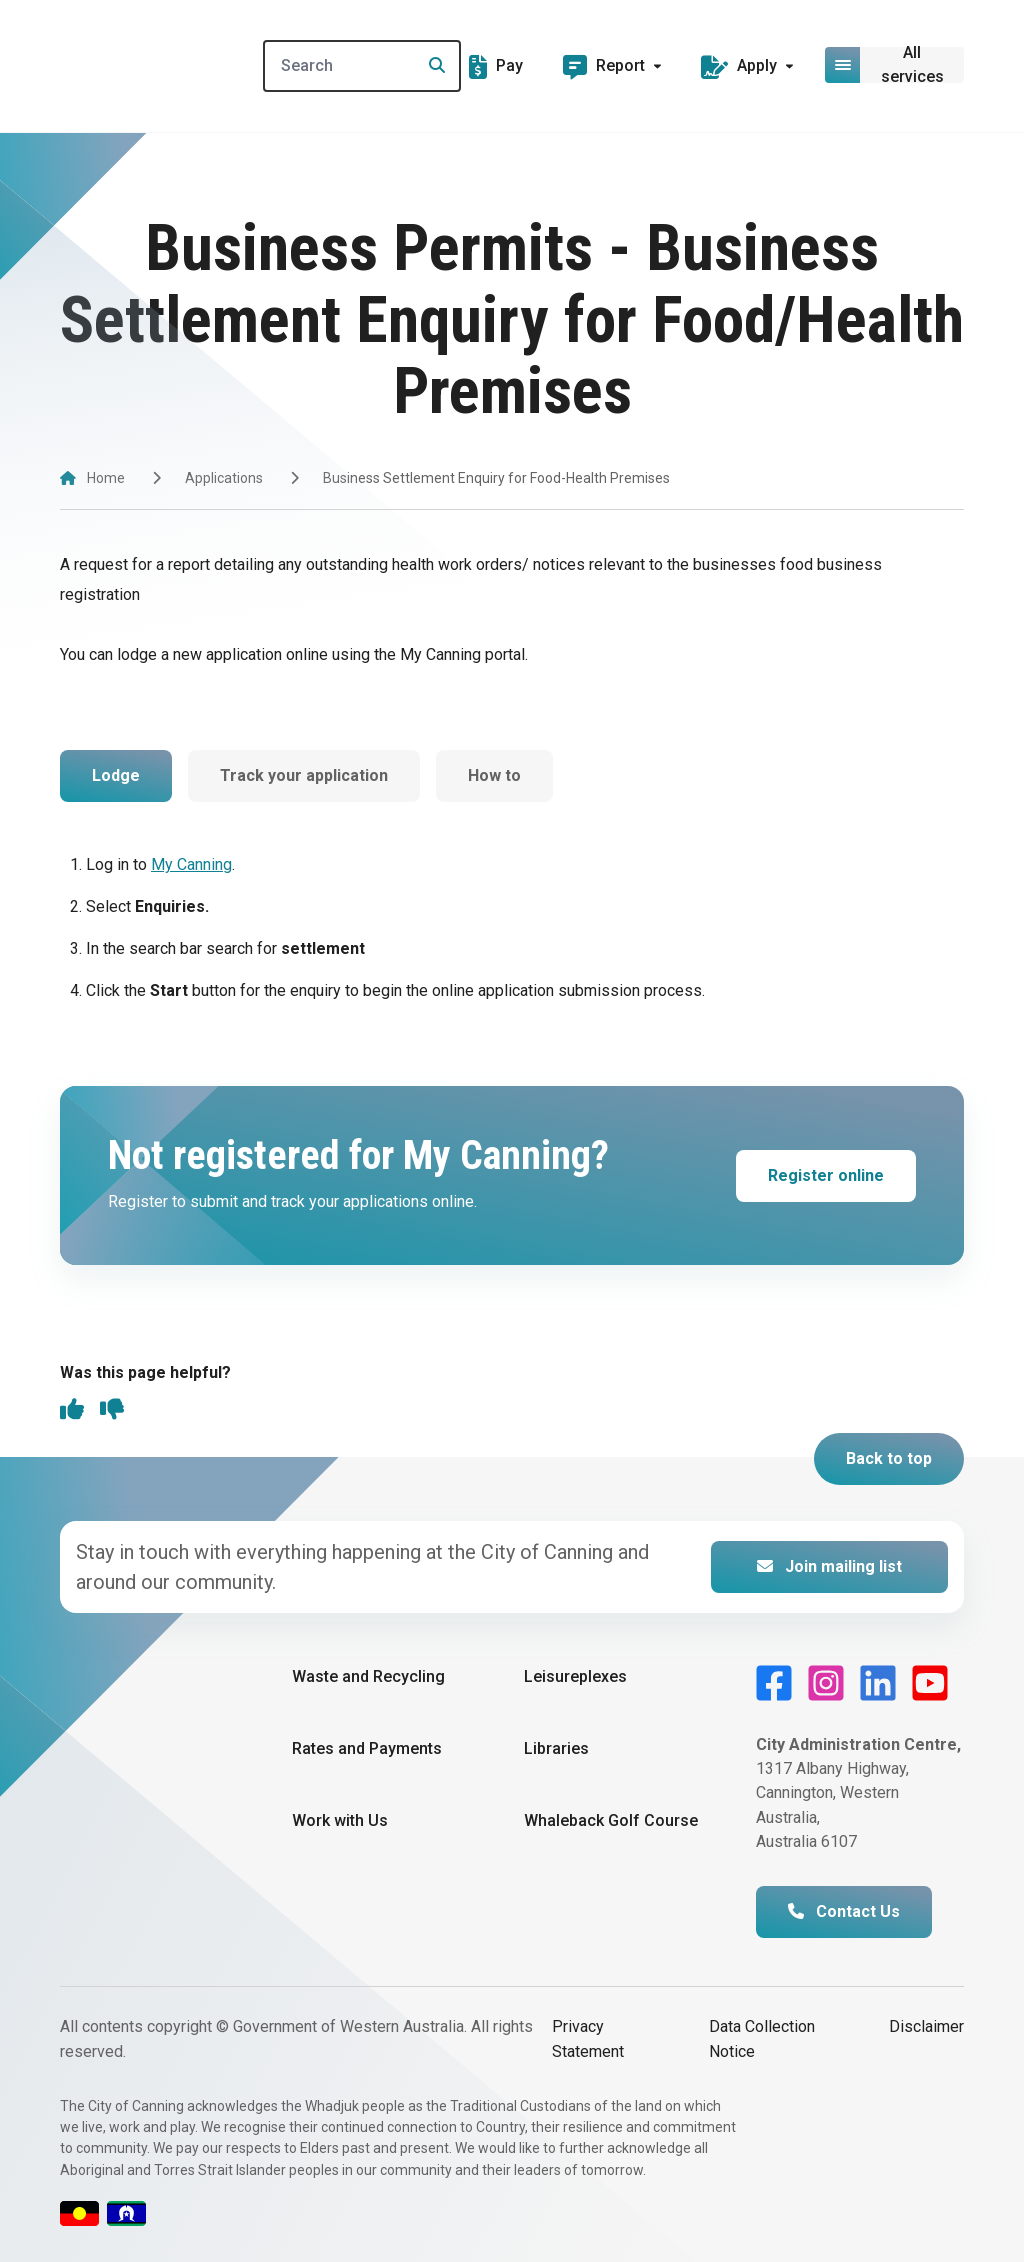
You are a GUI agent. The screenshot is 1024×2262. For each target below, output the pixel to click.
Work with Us (340, 1821)
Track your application (304, 775)
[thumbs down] (112, 1411)
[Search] (364, 66)
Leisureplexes (575, 1676)
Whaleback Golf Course (611, 1821)
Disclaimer (926, 2027)
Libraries (556, 1748)
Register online (826, 1175)
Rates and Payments (367, 1748)
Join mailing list (829, 1566)
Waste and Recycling (368, 1676)
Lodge (116, 775)
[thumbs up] (72, 1411)
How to (494, 775)
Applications (224, 478)
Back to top (889, 1458)
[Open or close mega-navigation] (895, 65)
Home (106, 478)
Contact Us (844, 1912)
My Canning (191, 864)
